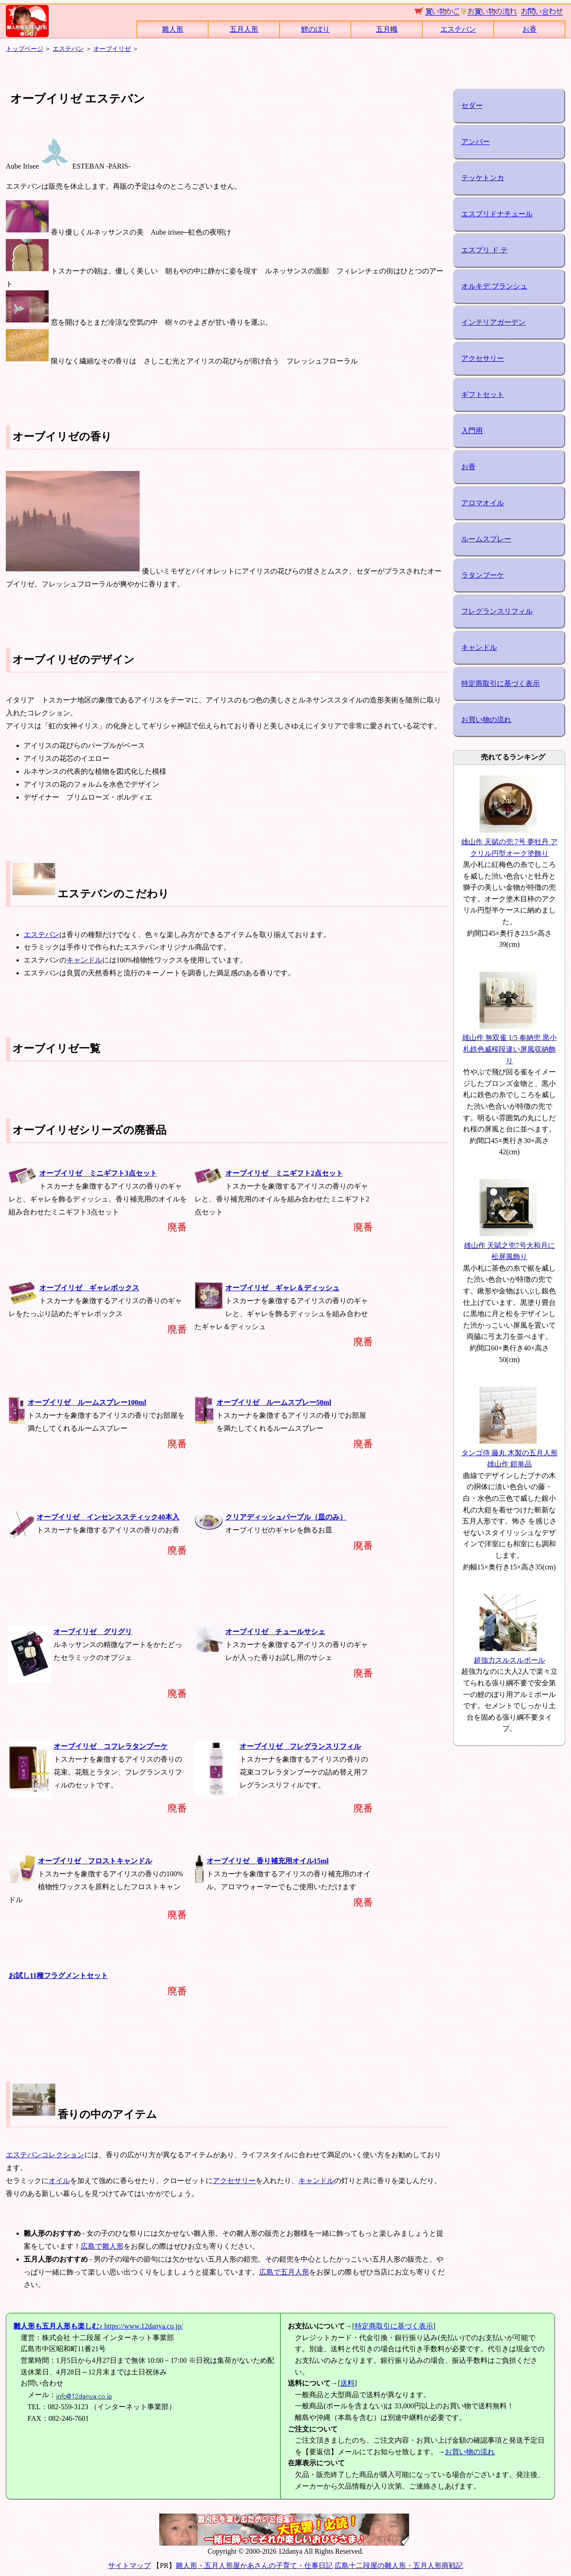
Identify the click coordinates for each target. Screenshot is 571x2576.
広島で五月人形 (284, 2272)
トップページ (24, 48)
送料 (347, 2383)
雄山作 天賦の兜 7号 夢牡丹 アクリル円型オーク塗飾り (509, 841)
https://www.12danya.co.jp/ (98, 2326)
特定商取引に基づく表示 (500, 683)
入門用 (472, 430)
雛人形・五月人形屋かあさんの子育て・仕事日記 (254, 2565)
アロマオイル (482, 503)
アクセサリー (234, 2180)
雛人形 (172, 29)
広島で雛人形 (102, 2246)
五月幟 (386, 29)
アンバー (475, 141)
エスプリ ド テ (484, 250)
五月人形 (244, 29)
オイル (59, 2180)
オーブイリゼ (112, 48)
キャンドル (84, 960)
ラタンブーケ (482, 575)
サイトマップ (129, 2565)
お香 (529, 29)
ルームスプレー (486, 539)
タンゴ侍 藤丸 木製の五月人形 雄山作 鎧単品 (509, 1452)
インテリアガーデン (493, 322)
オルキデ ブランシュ (494, 286)
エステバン (458, 29)
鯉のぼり (315, 29)
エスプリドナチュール (497, 214)
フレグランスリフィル (497, 611)
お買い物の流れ (486, 719)
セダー (472, 105)
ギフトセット (482, 394)
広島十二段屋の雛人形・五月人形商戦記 (399, 2565)
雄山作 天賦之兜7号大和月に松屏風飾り (509, 1245)
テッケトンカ (482, 178)
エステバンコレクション (45, 2155)
